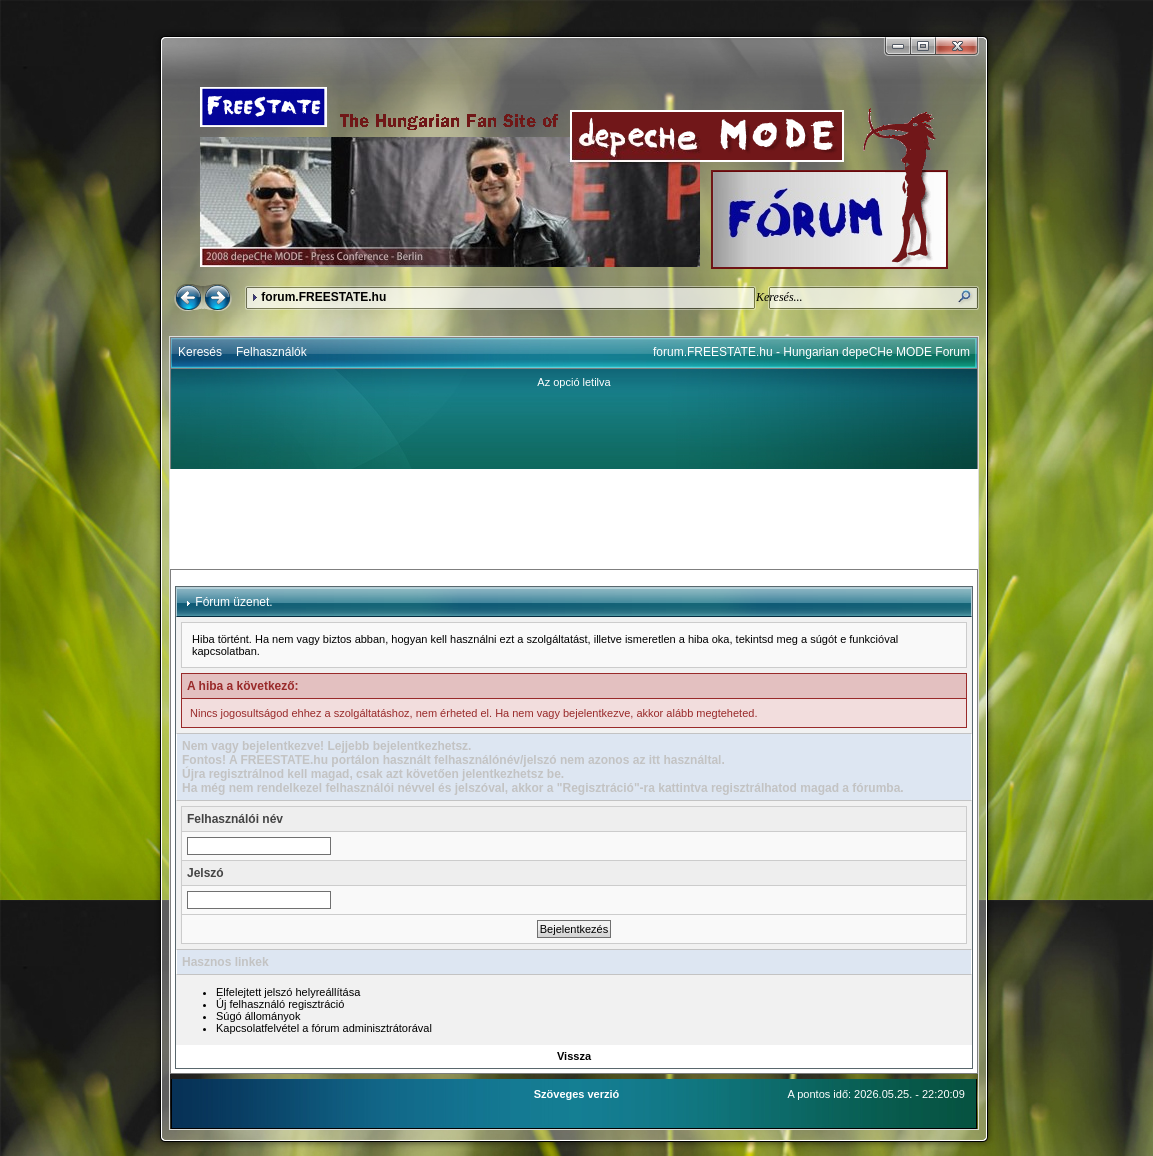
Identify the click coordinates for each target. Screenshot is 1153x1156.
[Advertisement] (574, 519)
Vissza (574, 1056)
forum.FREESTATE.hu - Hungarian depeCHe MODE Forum (811, 352)
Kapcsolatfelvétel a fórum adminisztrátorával (324, 1028)
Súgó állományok (258, 1016)
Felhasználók (271, 352)
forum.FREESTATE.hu (323, 297)
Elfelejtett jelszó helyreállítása (288, 992)
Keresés (200, 352)
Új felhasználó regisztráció (280, 1004)
